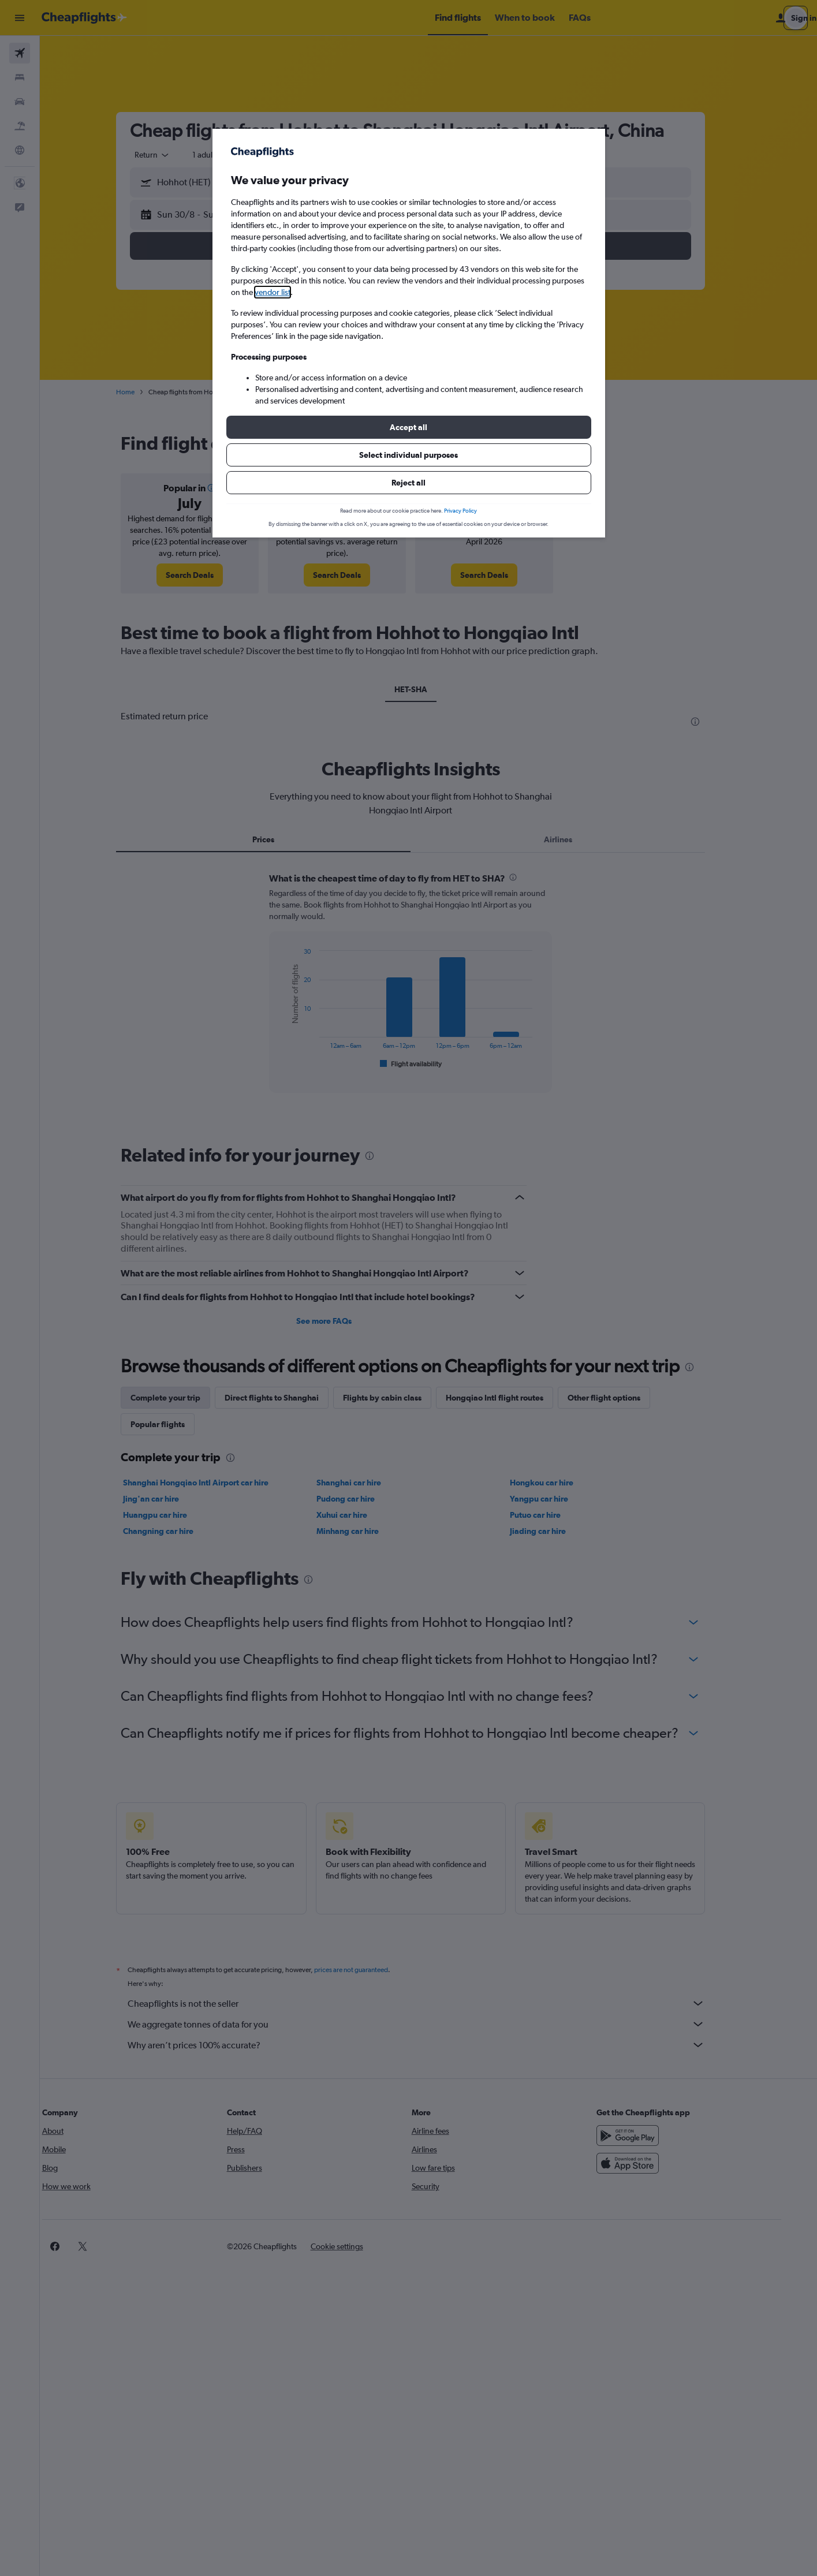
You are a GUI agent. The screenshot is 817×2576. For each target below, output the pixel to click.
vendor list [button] (272, 292)
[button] (408, 427)
